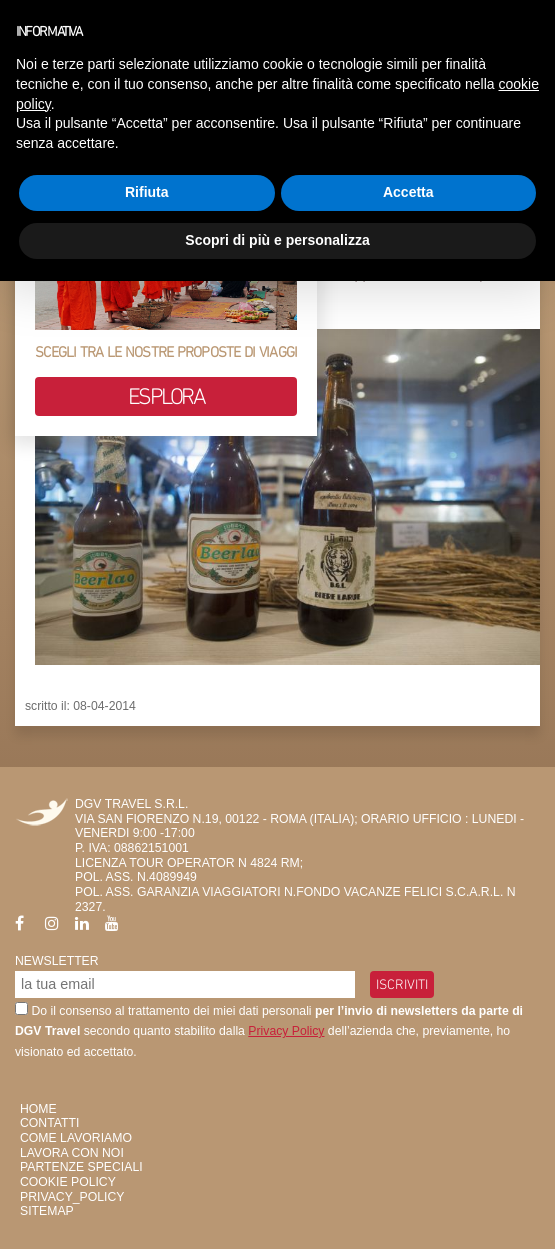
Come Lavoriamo (76, 1138)
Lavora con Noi (72, 1153)
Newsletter (57, 961)
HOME (38, 1109)
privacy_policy (72, 1197)
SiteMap (47, 1211)
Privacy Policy (286, 1031)
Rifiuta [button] (147, 192)
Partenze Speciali (81, 1167)
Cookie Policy (68, 1182)
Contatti (49, 1123)
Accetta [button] (408, 192)
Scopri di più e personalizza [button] (277, 240)
